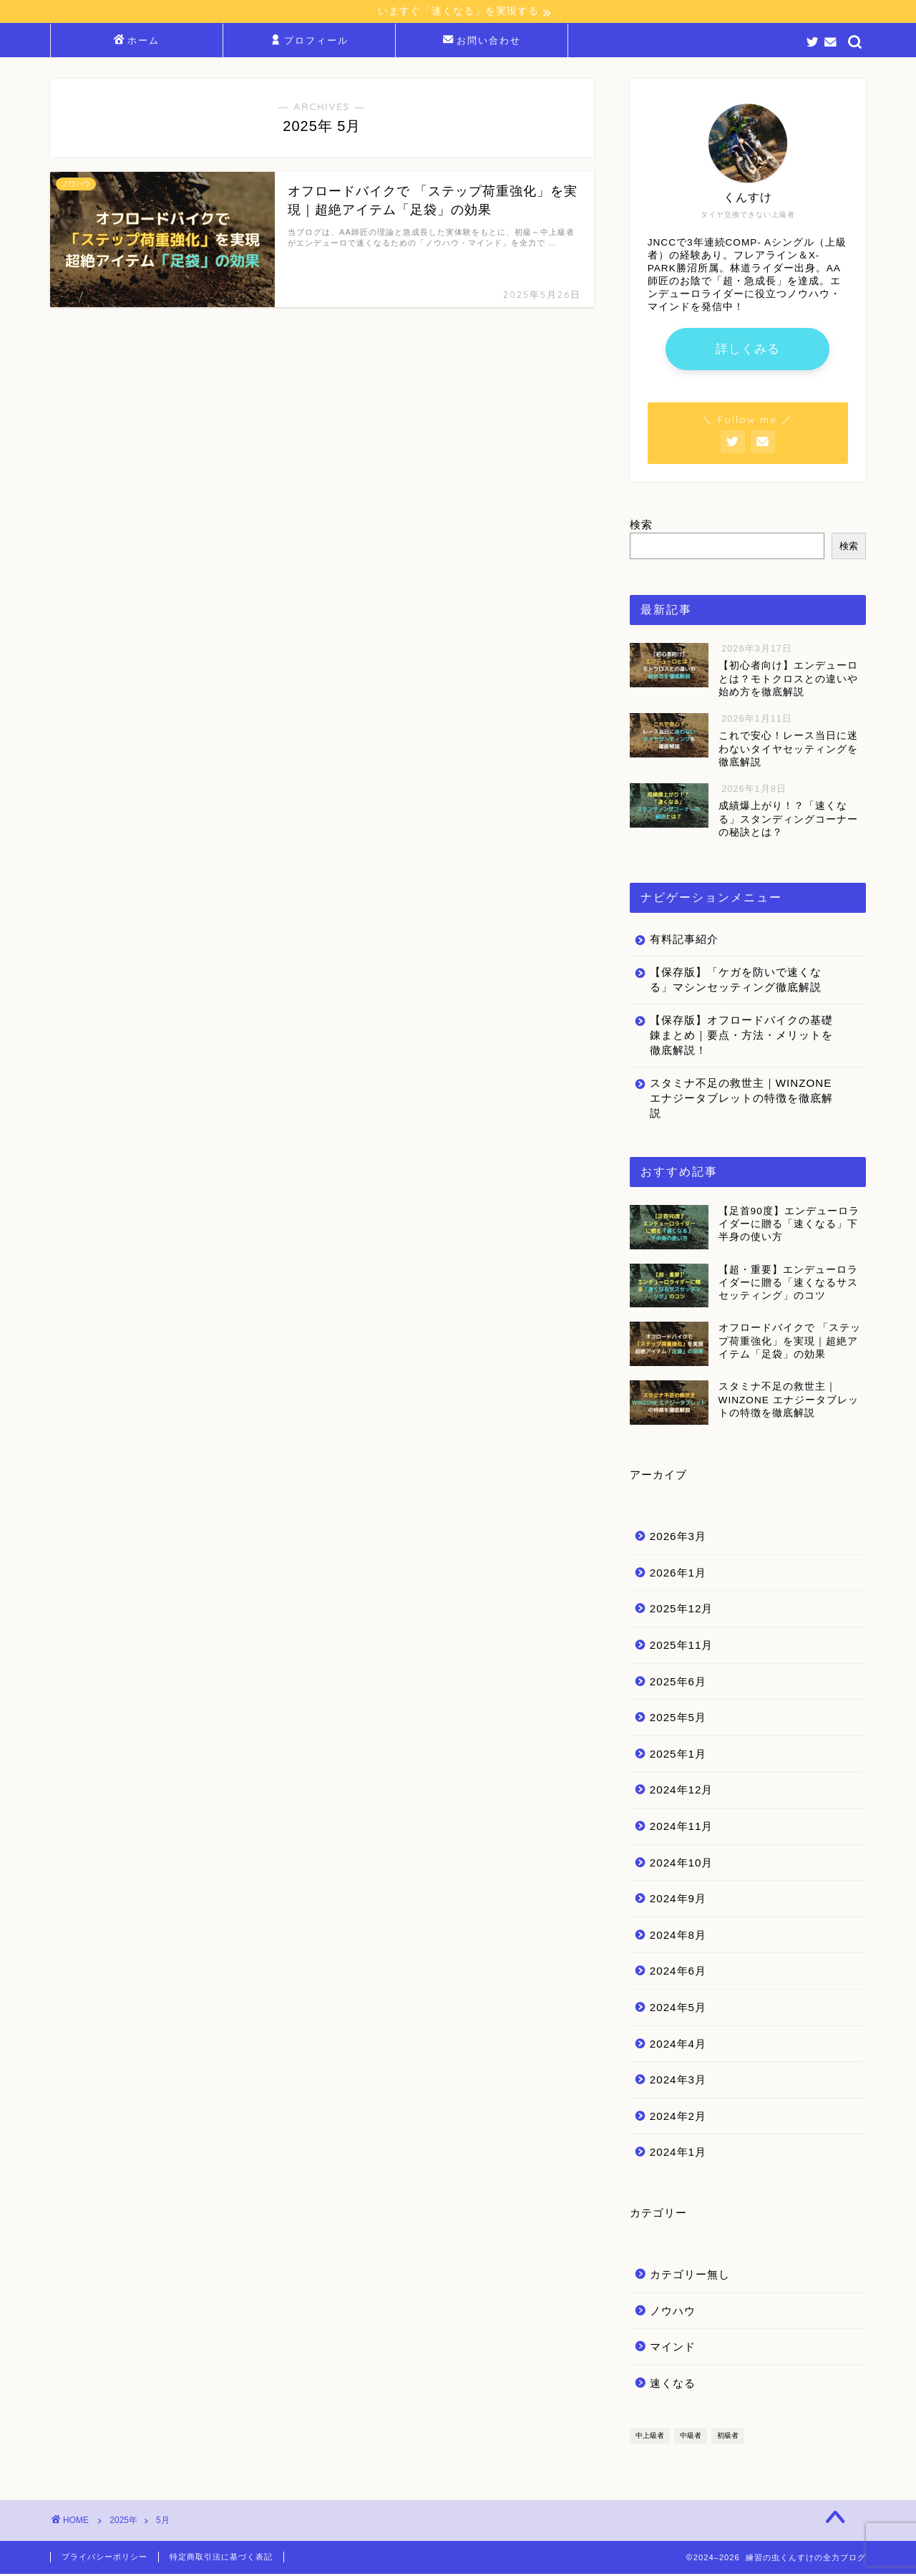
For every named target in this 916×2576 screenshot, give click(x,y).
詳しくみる (748, 350)
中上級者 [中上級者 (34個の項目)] (649, 2437)
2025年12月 (681, 1610)
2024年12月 (681, 1792)
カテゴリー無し (690, 2276)
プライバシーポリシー (104, 2559)
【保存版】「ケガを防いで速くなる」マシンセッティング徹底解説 (736, 981)
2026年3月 (678, 1538)
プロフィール (310, 41)
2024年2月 (678, 2118)
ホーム (137, 41)
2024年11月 (681, 1828)
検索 (641, 526)
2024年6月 (678, 1973)
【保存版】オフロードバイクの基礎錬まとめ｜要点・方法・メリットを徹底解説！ (741, 1037)
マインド (673, 2349)
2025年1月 (678, 1756)
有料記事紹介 (684, 941)
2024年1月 (678, 2154)
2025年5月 (678, 1719)
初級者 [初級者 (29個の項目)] (728, 2437)
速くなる (673, 2385)
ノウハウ (673, 2312)
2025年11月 (681, 1647)
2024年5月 (678, 2009)
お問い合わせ (482, 41)
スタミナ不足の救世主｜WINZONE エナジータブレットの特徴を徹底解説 (741, 1100)
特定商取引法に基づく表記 (221, 2559)
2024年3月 (678, 2082)
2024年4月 (678, 2045)
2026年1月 (678, 1575)
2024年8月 (678, 1937)
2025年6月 (678, 1683)
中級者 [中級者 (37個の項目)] (690, 2437)
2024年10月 (681, 1864)
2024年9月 (678, 1900)
